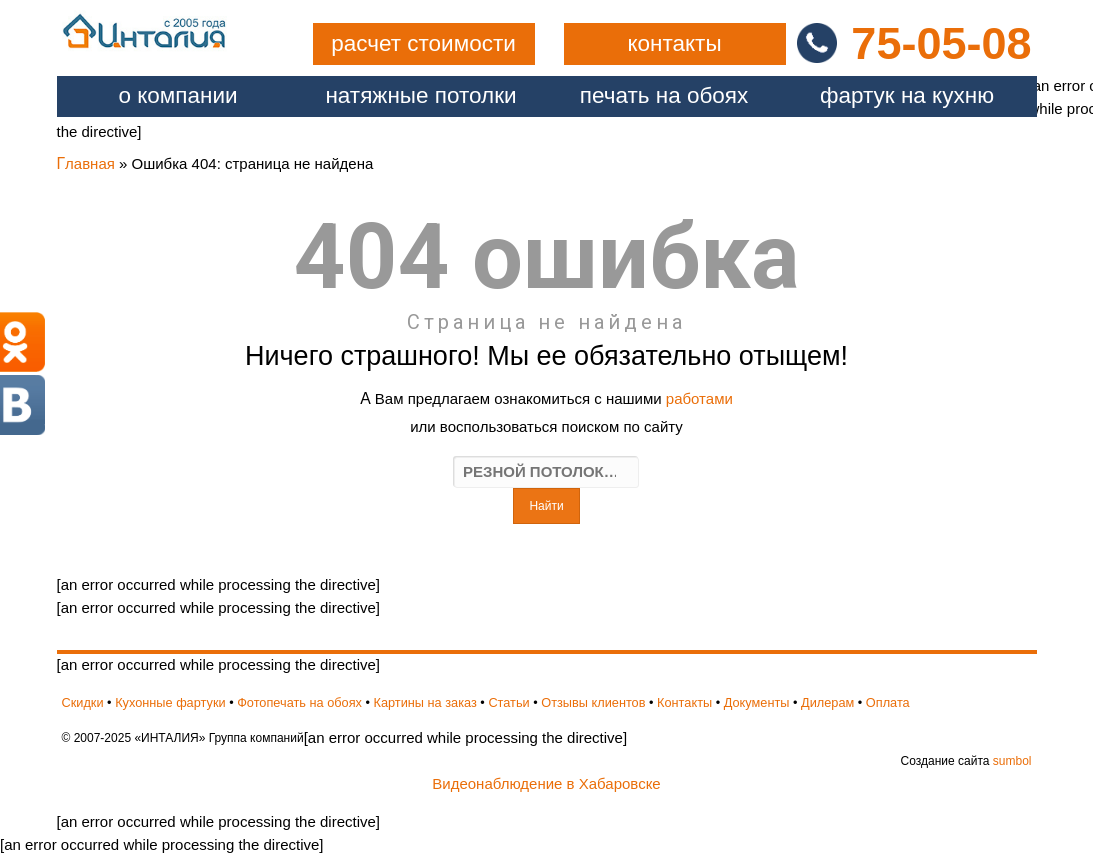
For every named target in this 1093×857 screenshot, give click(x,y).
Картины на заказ (425, 702)
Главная (86, 163)
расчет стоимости (423, 43)
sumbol (1012, 761)
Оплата (888, 702)
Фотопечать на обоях (299, 702)
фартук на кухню (907, 95)
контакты (674, 43)
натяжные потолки (420, 95)
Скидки (83, 702)
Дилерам (827, 702)
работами (699, 398)
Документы (757, 702)
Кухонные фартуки (170, 702)
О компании (177, 95)
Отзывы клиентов (593, 702)
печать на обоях (664, 95)
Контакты (684, 702)
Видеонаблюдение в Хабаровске (546, 783)
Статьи (508, 702)
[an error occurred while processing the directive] (547, 382)
